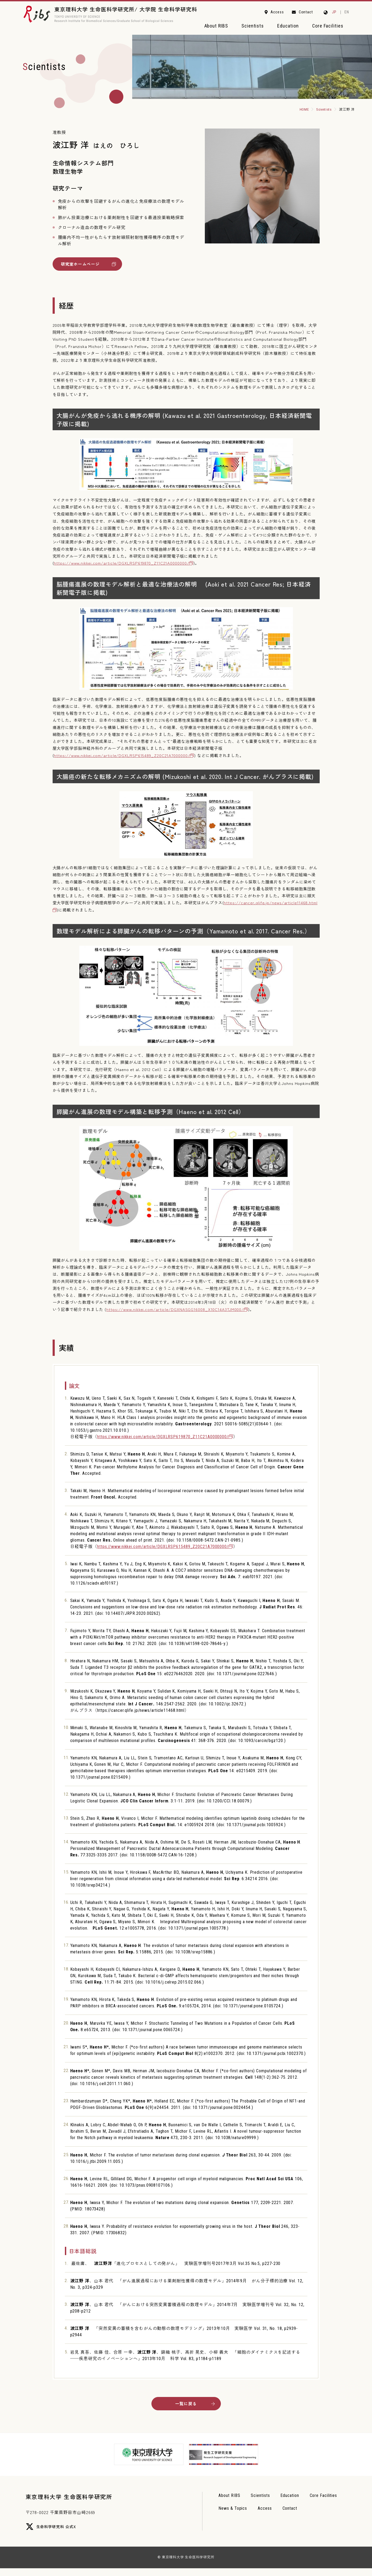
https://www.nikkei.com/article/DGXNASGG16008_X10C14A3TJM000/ (175, 1312)
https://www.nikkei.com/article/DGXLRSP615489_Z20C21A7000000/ (122, 758)
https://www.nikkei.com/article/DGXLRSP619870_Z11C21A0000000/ (121, 566)
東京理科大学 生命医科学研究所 (76, 2504)
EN (346, 12)
